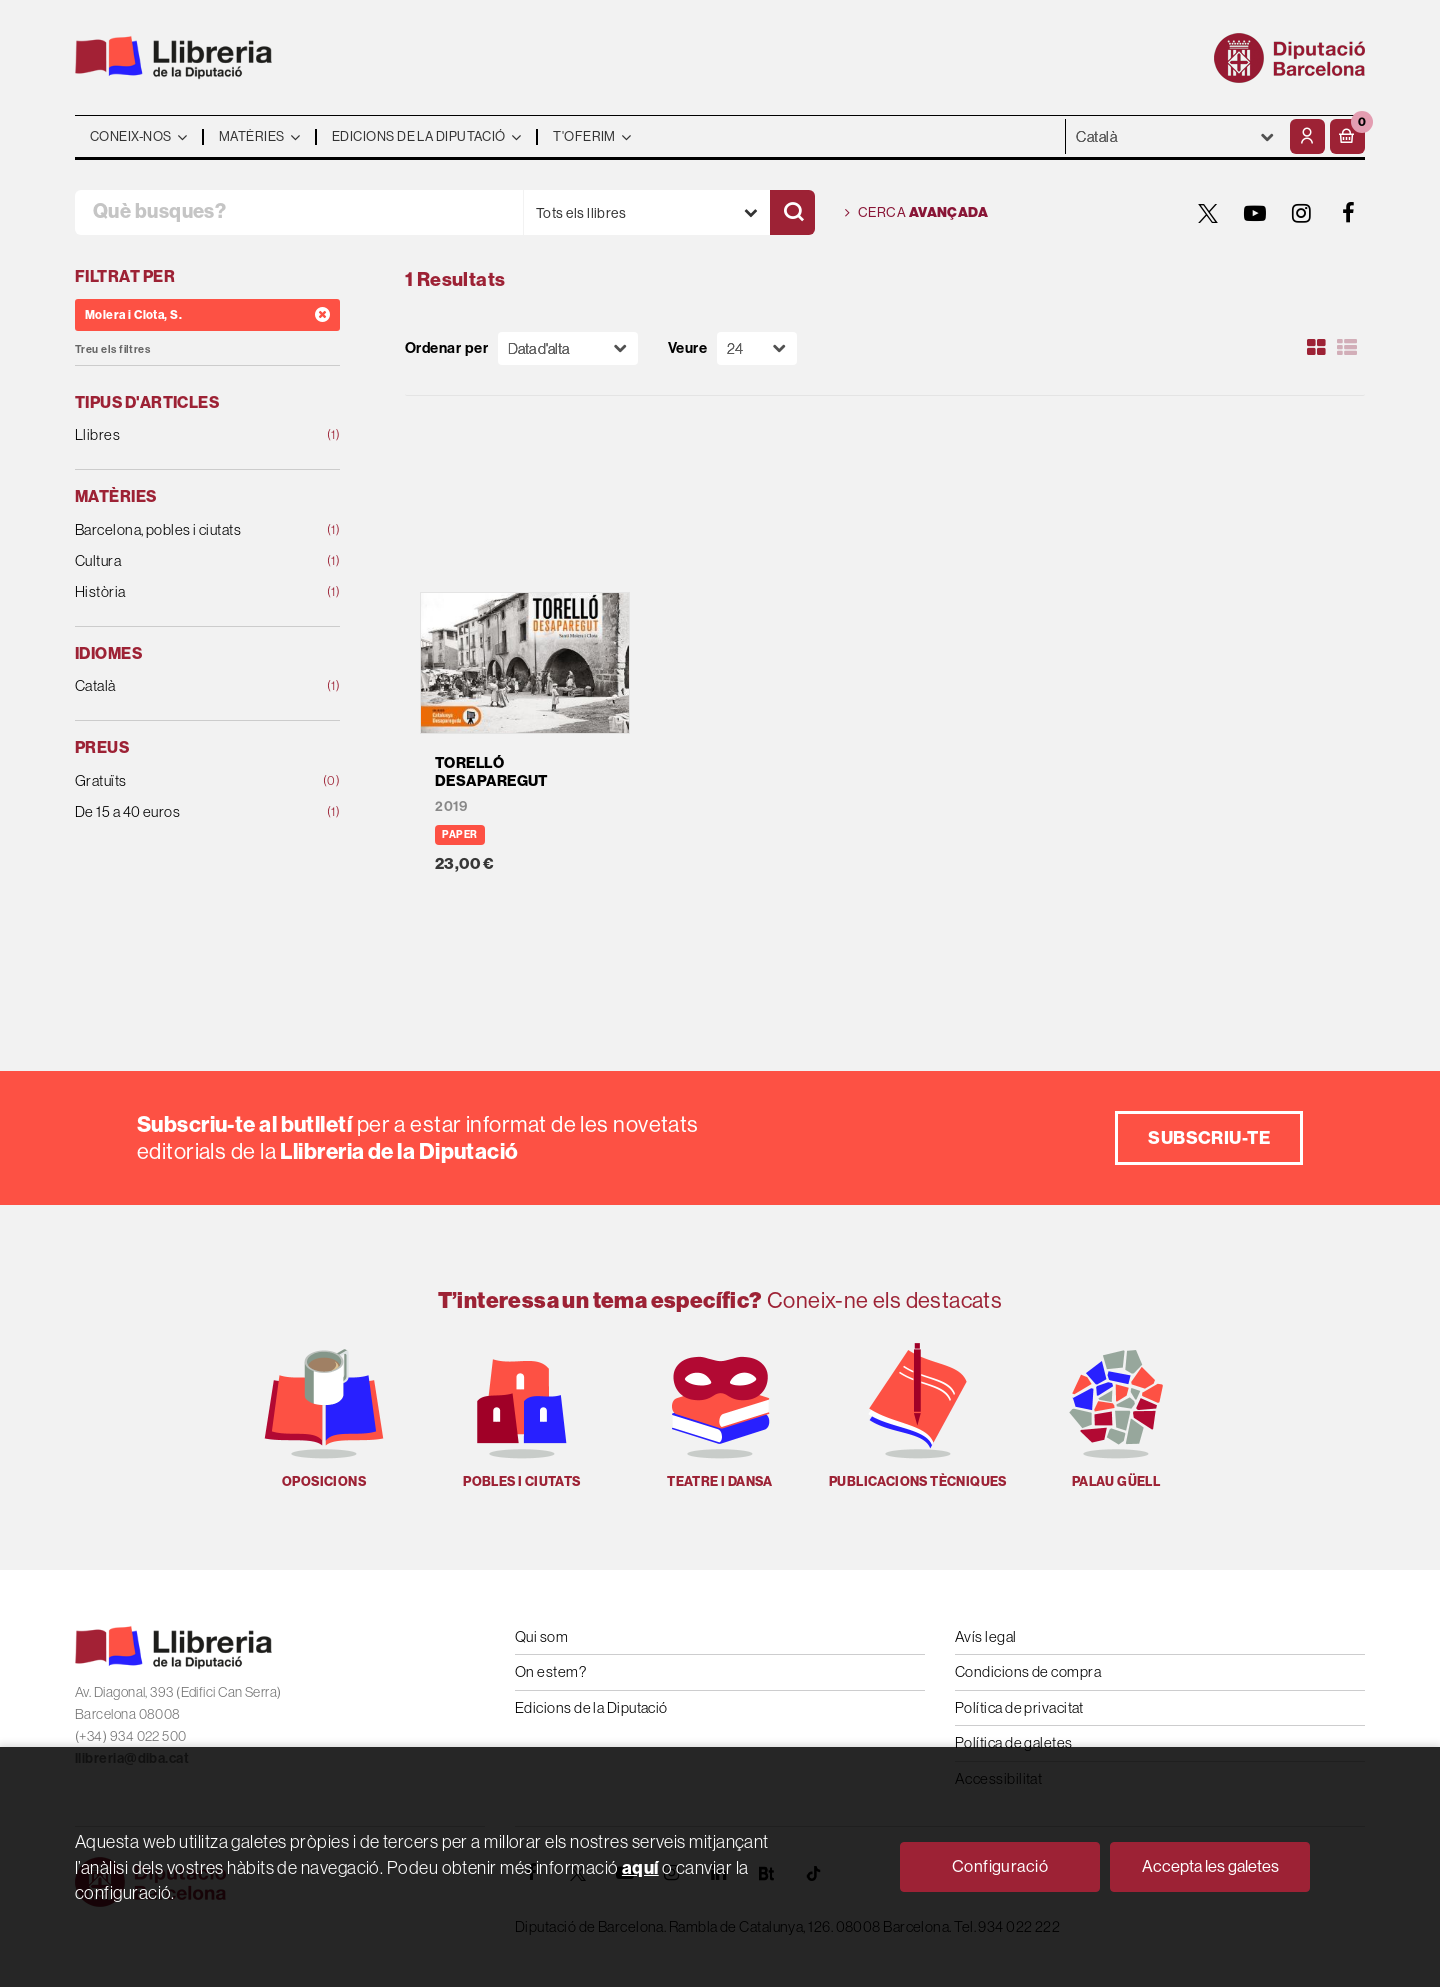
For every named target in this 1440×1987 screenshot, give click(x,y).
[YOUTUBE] (1255, 213)
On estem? (550, 1671)
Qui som (541, 1636)
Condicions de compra (1028, 1671)
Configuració (1000, 1866)
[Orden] (568, 348)
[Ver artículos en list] (1347, 348)
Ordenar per (446, 348)
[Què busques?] (299, 212)
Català (183, 686)
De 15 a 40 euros (183, 812)
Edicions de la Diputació (591, 1707)
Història (183, 592)
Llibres (183, 435)
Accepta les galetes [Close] (1210, 1866)
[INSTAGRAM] (1302, 213)
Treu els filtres (112, 349)
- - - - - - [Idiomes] (1175, 136)
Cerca (916, 213)
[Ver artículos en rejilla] (1317, 348)
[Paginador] (757, 348)
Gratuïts (183, 781)
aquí (640, 1867)
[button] (1347, 136)
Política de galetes (1014, 1742)
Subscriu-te (1209, 1137)
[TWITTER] (1208, 213)
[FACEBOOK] (1349, 213)
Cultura (183, 561)
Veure (687, 348)
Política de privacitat (1019, 1707)
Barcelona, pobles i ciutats (183, 530)
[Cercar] (792, 212)
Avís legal (986, 1636)
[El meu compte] (1307, 136)
